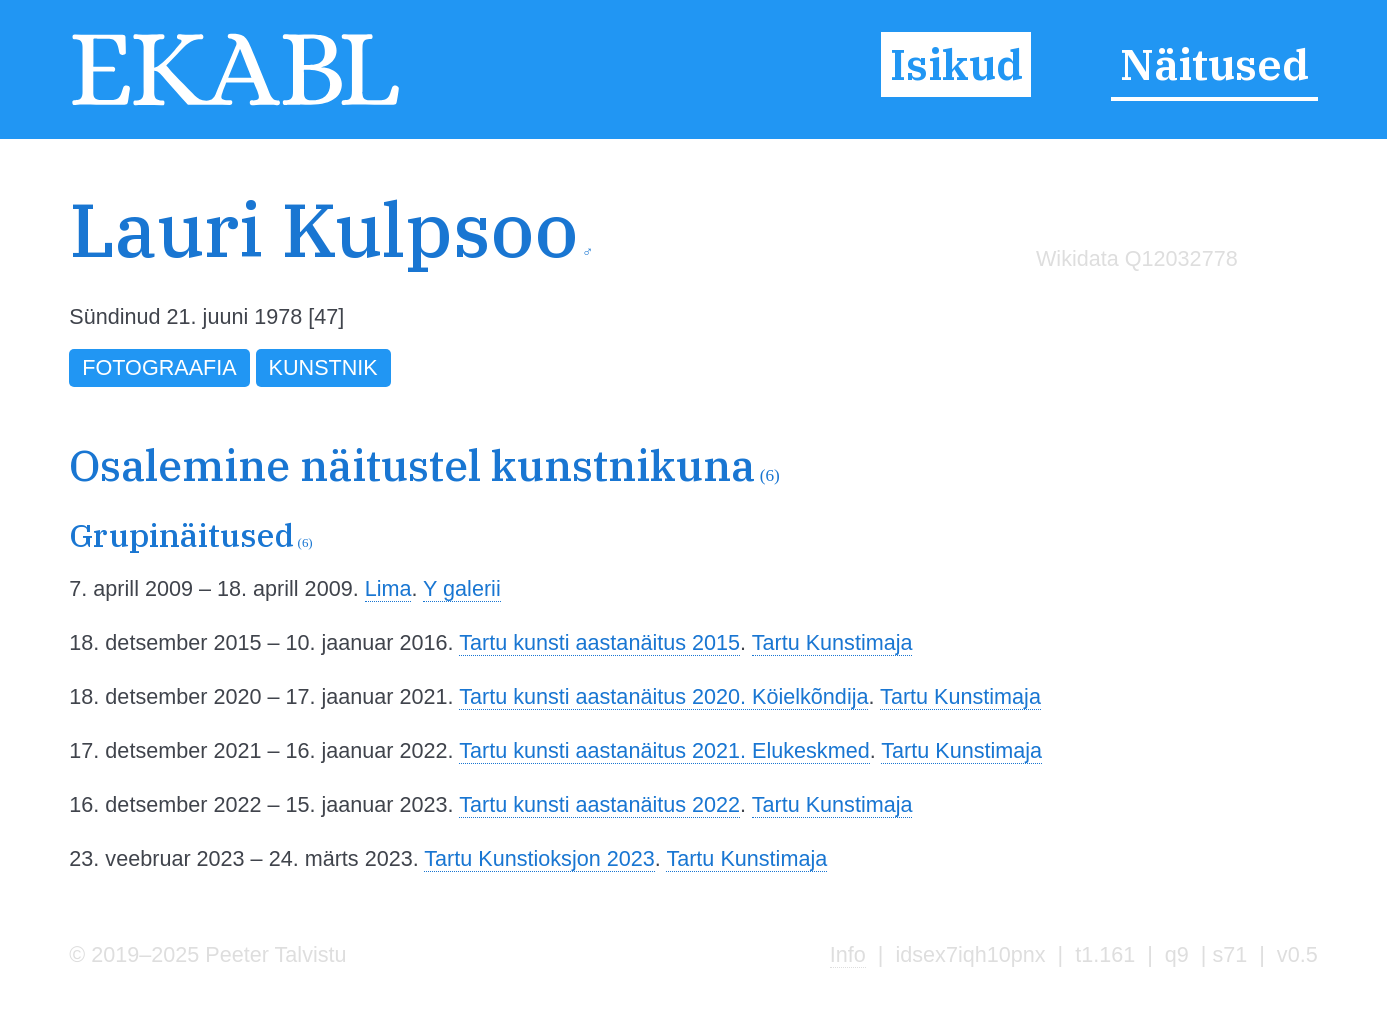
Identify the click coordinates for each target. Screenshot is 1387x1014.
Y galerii (462, 588)
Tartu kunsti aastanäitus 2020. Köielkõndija (663, 696)
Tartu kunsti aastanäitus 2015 (599, 642)
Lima (388, 588)
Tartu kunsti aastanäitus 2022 (599, 804)
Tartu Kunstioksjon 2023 (539, 858)
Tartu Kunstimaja (832, 642)
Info (848, 954)
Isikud (956, 65)
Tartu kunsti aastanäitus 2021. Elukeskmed (664, 750)
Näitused (1214, 65)
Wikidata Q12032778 (1137, 258)
